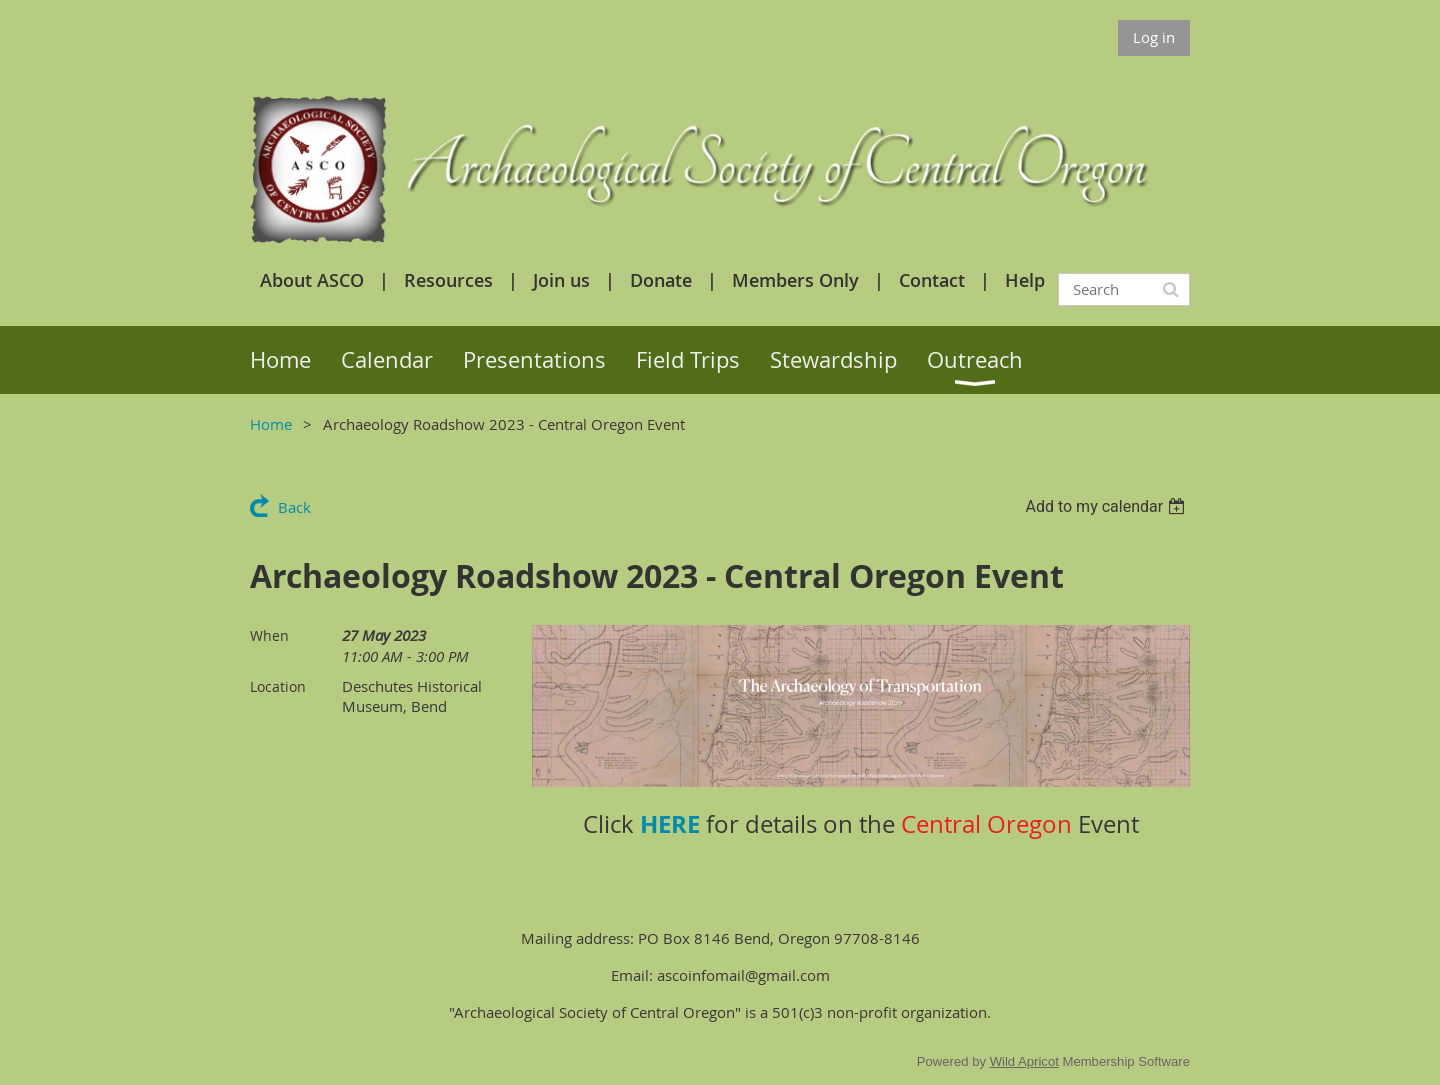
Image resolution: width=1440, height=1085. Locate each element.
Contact (932, 280)
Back (294, 507)
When (269, 635)
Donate (661, 280)
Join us (561, 280)
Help (1025, 280)
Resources (448, 280)
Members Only (795, 280)
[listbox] (1107, 506)
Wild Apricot (1024, 1061)
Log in (1154, 37)
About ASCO (312, 280)
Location (278, 686)
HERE (670, 824)
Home (271, 424)
